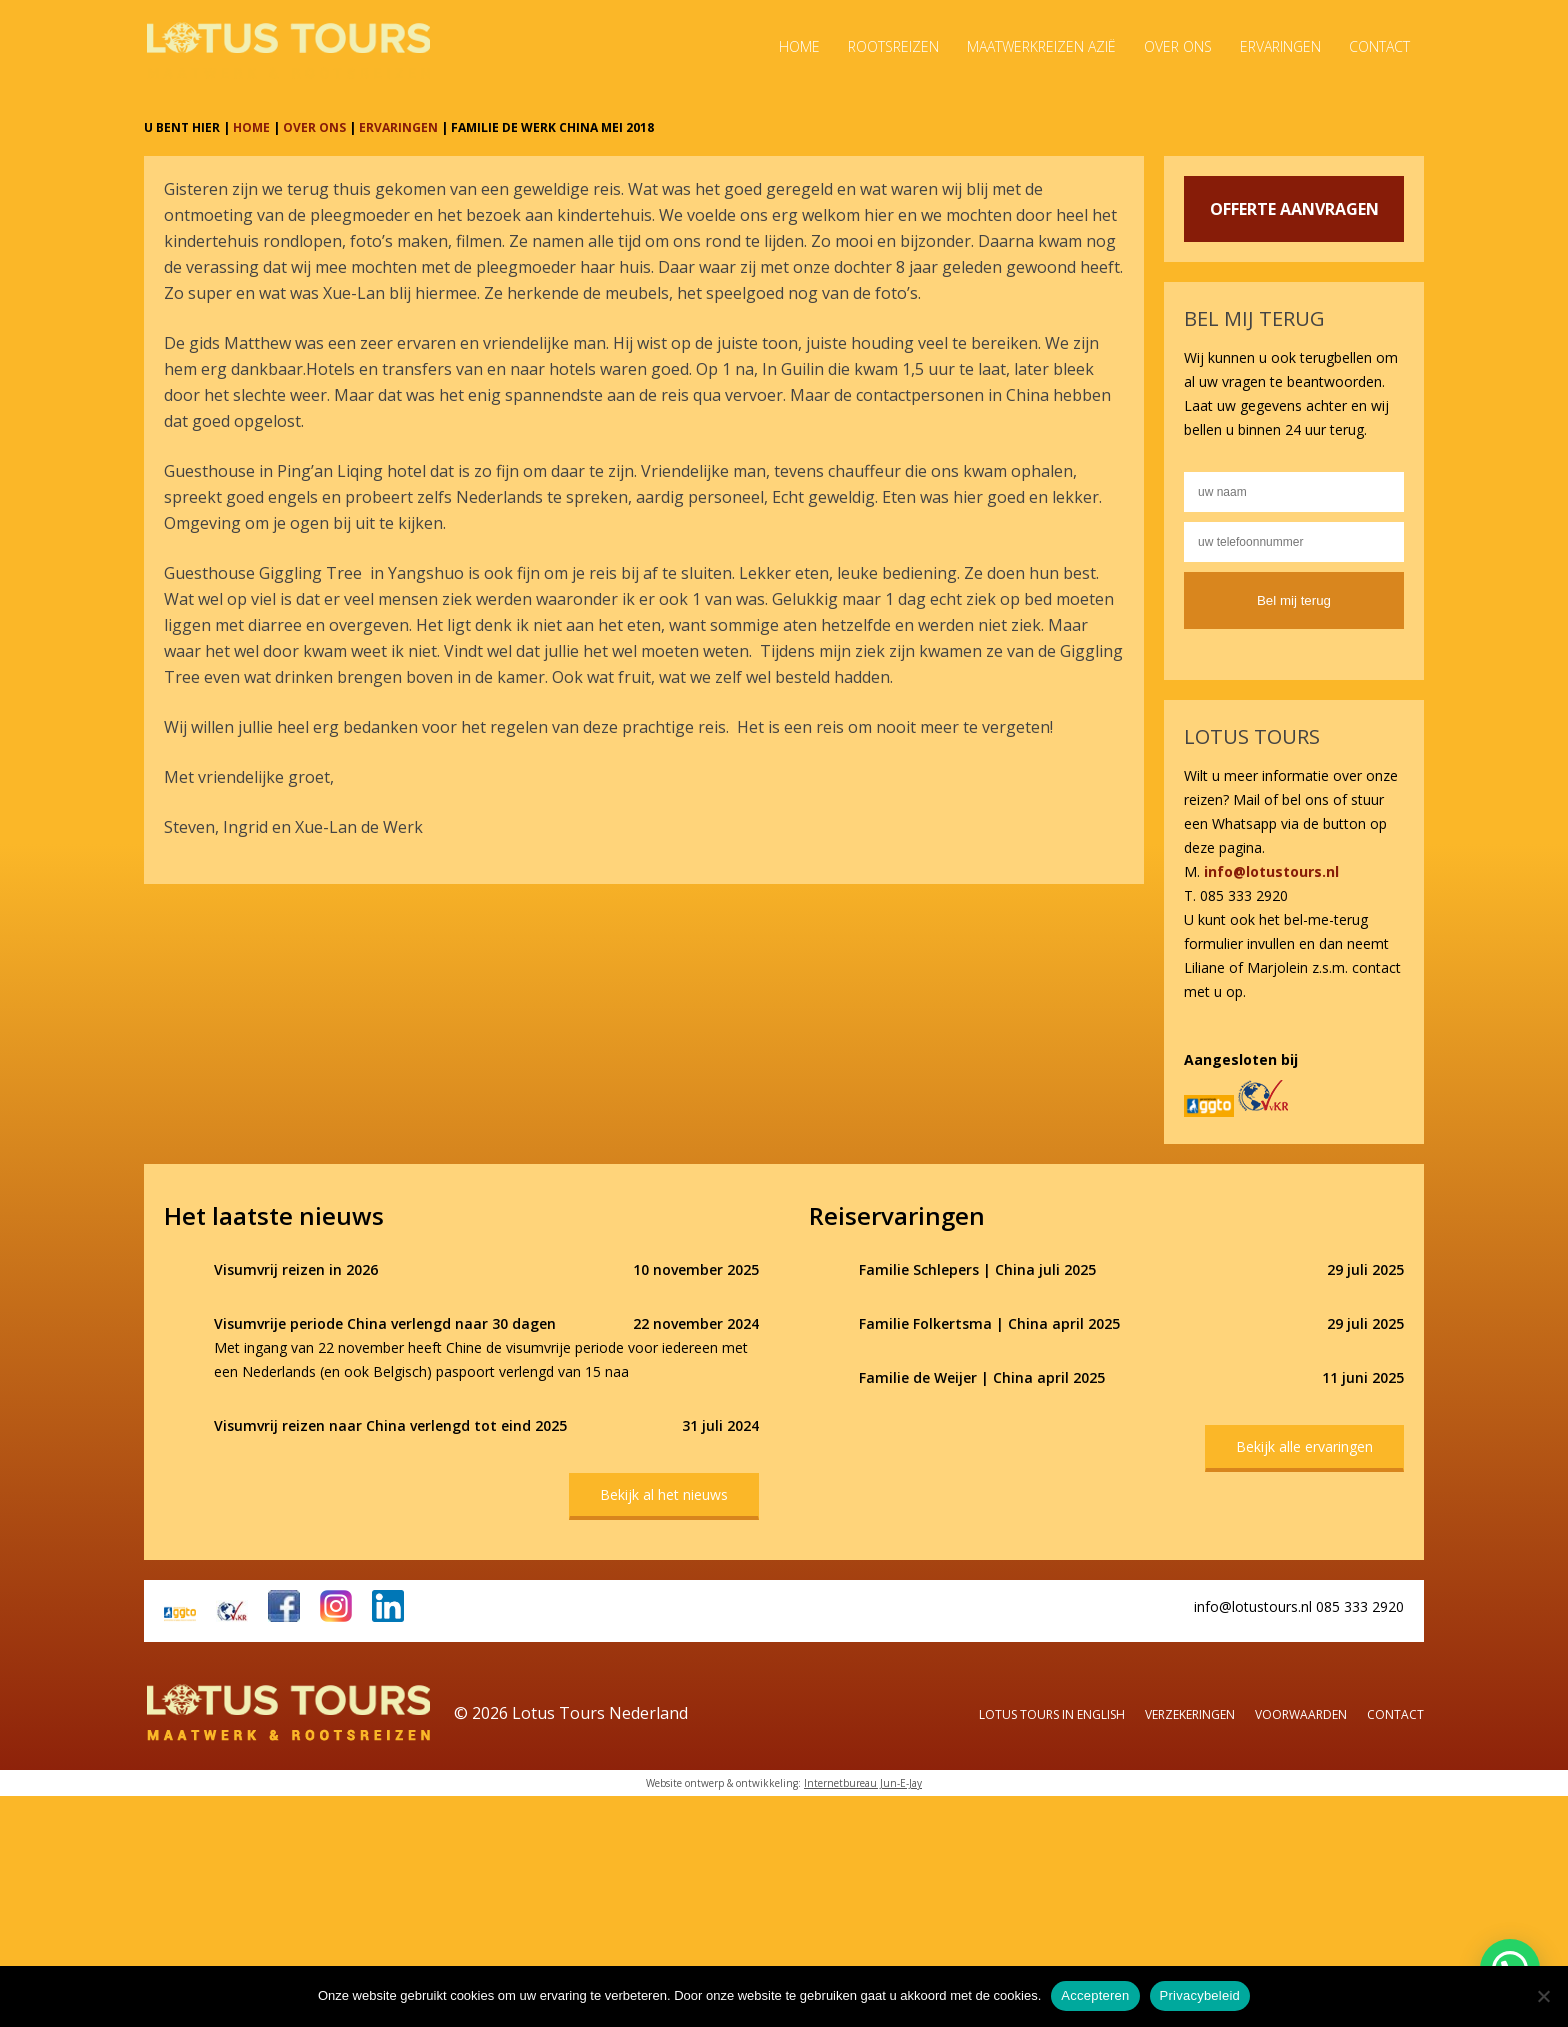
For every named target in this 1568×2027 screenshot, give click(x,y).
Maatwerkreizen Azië (1041, 46)
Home (799, 46)
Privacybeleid (1200, 1995)
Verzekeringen (1190, 1714)
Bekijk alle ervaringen (1304, 1446)
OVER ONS (314, 127)
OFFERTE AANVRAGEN (1294, 209)
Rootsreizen (893, 46)
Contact (1379, 46)
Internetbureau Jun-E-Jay (863, 1783)
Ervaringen (1280, 46)
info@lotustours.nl (1271, 871)
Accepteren (1095, 1995)
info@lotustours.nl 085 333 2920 (1299, 1606)
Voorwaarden (1301, 1714)
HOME (251, 127)
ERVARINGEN (398, 127)
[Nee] (1543, 1996)
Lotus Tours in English (1052, 1714)
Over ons (1178, 46)
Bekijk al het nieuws (664, 1494)
